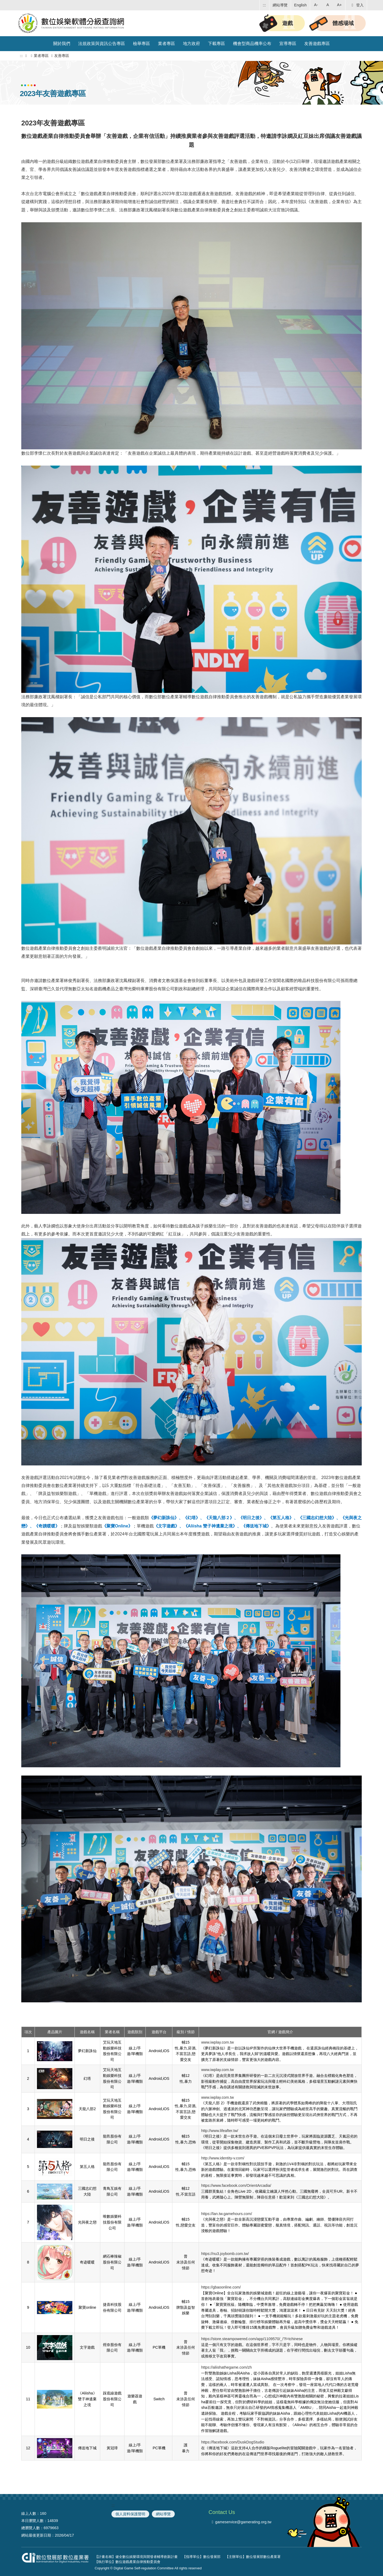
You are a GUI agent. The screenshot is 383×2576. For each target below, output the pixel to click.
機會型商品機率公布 (252, 43)
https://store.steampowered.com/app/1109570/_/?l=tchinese (252, 2339)
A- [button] (316, 5)
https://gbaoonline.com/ (221, 2287)
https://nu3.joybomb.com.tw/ (225, 2254)
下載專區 (216, 43)
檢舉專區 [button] (141, 43)
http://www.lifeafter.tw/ (219, 2131)
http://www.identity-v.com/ (222, 2158)
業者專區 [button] (166, 43)
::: (264, 5)
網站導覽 (280, 5)
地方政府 (191, 43)
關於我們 (61, 43)
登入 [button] (357, 5)
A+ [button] (339, 5)
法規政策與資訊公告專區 (101, 43)
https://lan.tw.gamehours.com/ (226, 2214)
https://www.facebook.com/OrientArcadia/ (236, 2185)
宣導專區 (287, 43)
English (300, 5)
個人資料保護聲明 (130, 2514)
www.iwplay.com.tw (217, 2042)
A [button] (327, 5)
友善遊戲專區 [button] (317, 43)
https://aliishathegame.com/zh (226, 2367)
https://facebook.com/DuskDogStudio (232, 2442)
